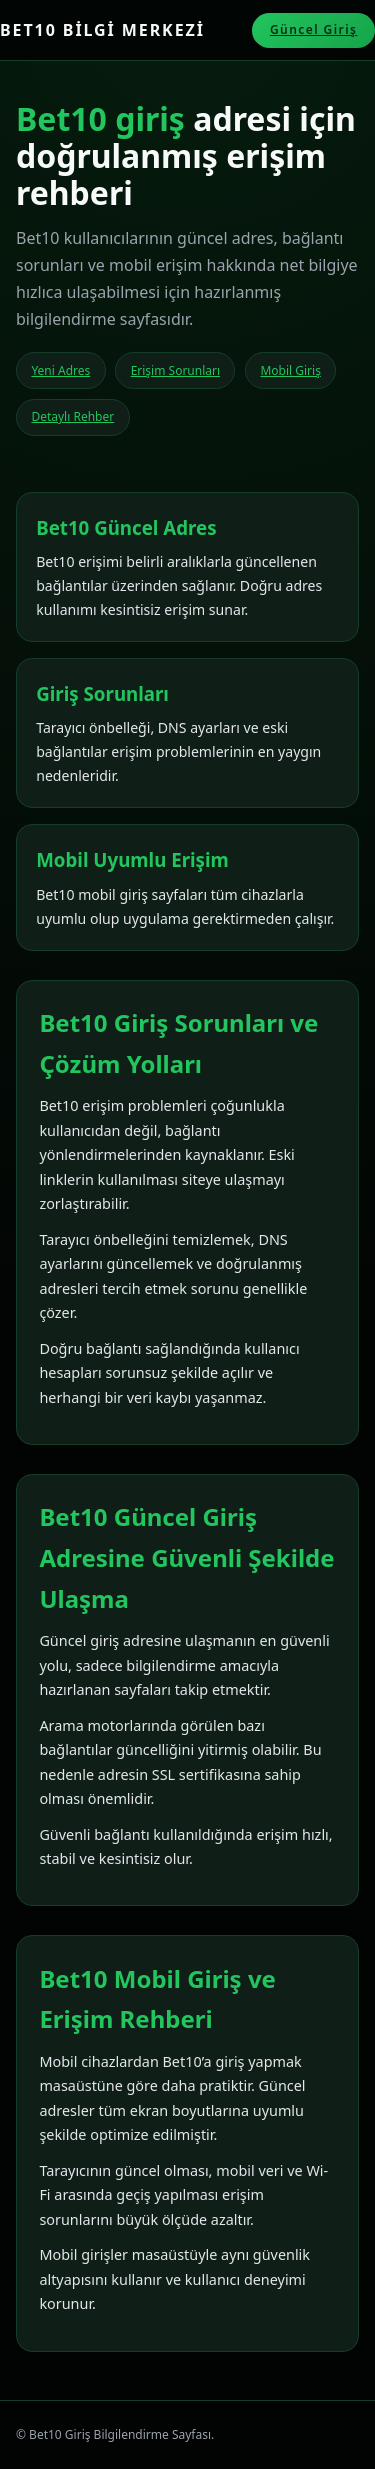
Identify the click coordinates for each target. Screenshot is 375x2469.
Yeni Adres (60, 370)
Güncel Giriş (314, 29)
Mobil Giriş (290, 370)
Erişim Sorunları (175, 370)
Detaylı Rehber (72, 416)
